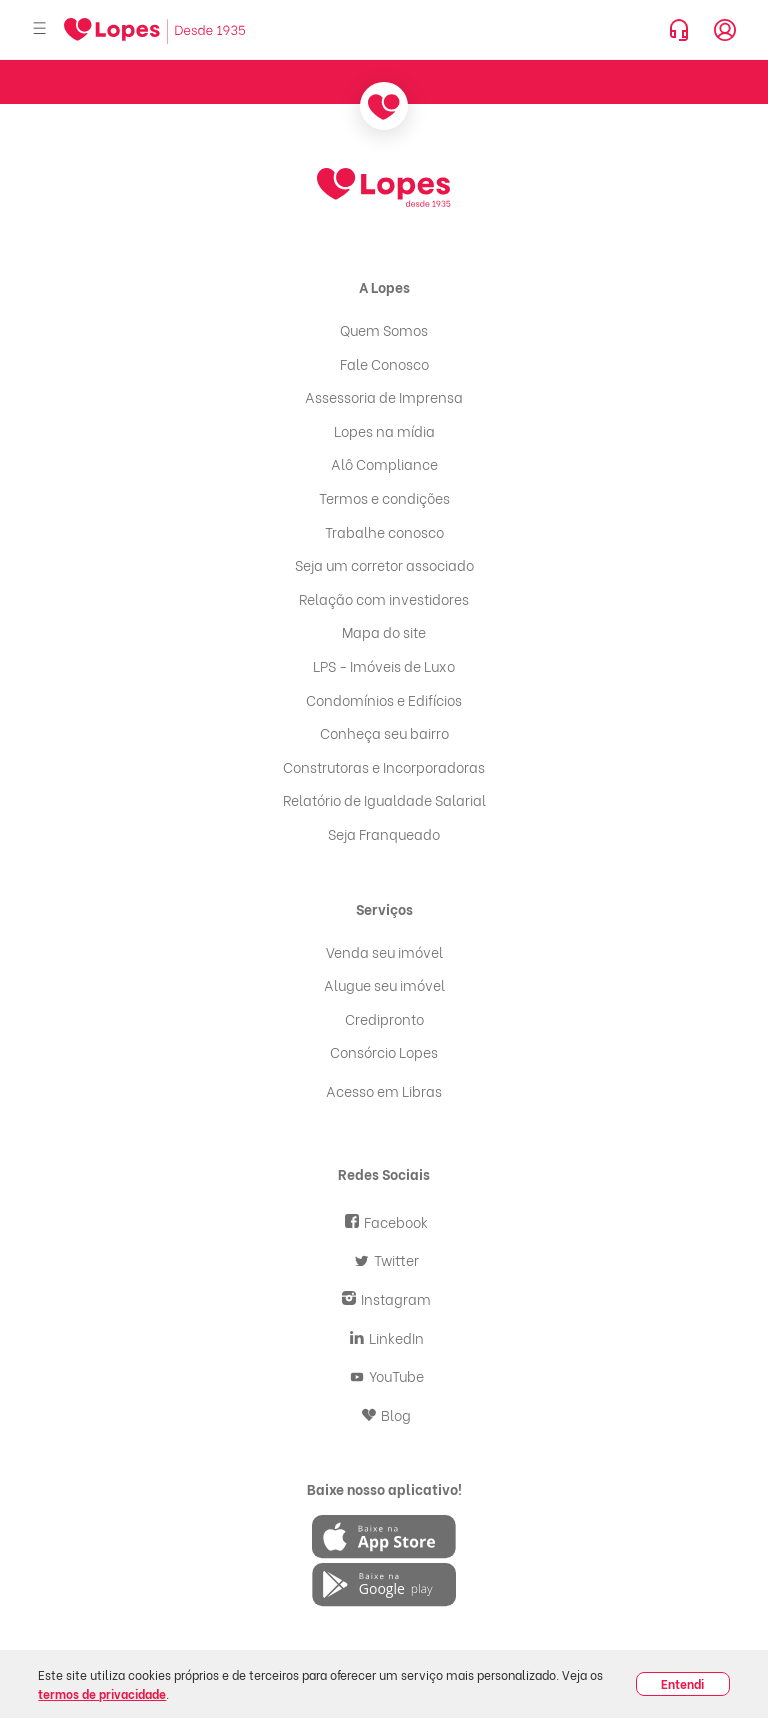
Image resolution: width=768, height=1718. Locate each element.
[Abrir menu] (40, 29)
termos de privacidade (102, 1693)
